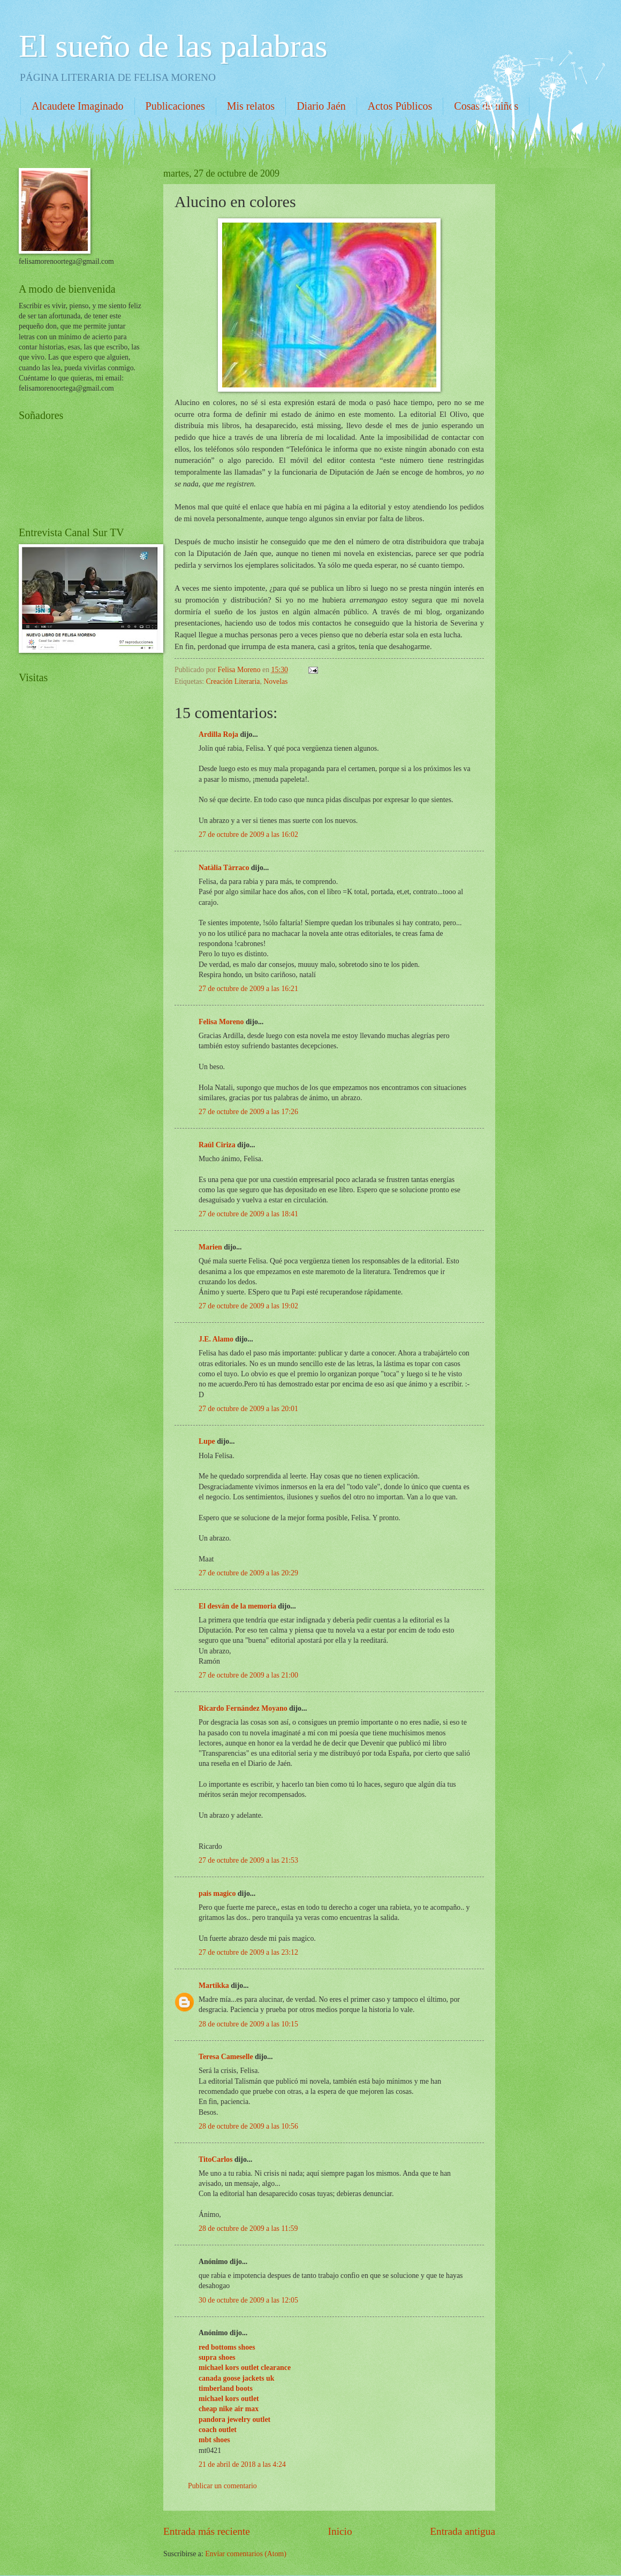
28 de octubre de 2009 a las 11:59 (248, 2228)
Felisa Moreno (221, 1022)
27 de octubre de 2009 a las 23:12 (248, 1952)
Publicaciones (175, 106)
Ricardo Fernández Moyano (243, 1708)
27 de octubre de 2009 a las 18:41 (248, 1214)
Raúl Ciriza (217, 1145)
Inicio (340, 2531)
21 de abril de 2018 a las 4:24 (242, 2464)
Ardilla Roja (218, 734)
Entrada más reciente (206, 2531)
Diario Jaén (321, 106)
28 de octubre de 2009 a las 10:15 (248, 2024)
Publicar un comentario (222, 2486)
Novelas (275, 681)
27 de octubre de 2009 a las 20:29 (248, 1573)
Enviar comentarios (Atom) (245, 2554)
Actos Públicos (400, 106)
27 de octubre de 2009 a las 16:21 (248, 989)
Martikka (214, 1985)
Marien (210, 1247)
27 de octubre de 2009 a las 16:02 (248, 834)
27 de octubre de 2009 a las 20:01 (248, 1409)
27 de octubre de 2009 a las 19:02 (248, 1306)
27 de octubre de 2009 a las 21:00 (248, 1675)
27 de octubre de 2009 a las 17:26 (248, 1112)
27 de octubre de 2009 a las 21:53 (248, 1860)
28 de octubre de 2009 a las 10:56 (248, 2126)
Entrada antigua (462, 2531)
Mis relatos (251, 106)
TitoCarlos (215, 2159)
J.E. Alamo (216, 1339)
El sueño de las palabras (173, 46)
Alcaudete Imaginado (78, 106)
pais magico (217, 1893)
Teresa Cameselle (226, 2057)
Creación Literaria (233, 681)
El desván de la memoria (237, 1606)
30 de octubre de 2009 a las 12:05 (248, 2300)
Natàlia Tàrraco (224, 868)
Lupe (207, 1441)
